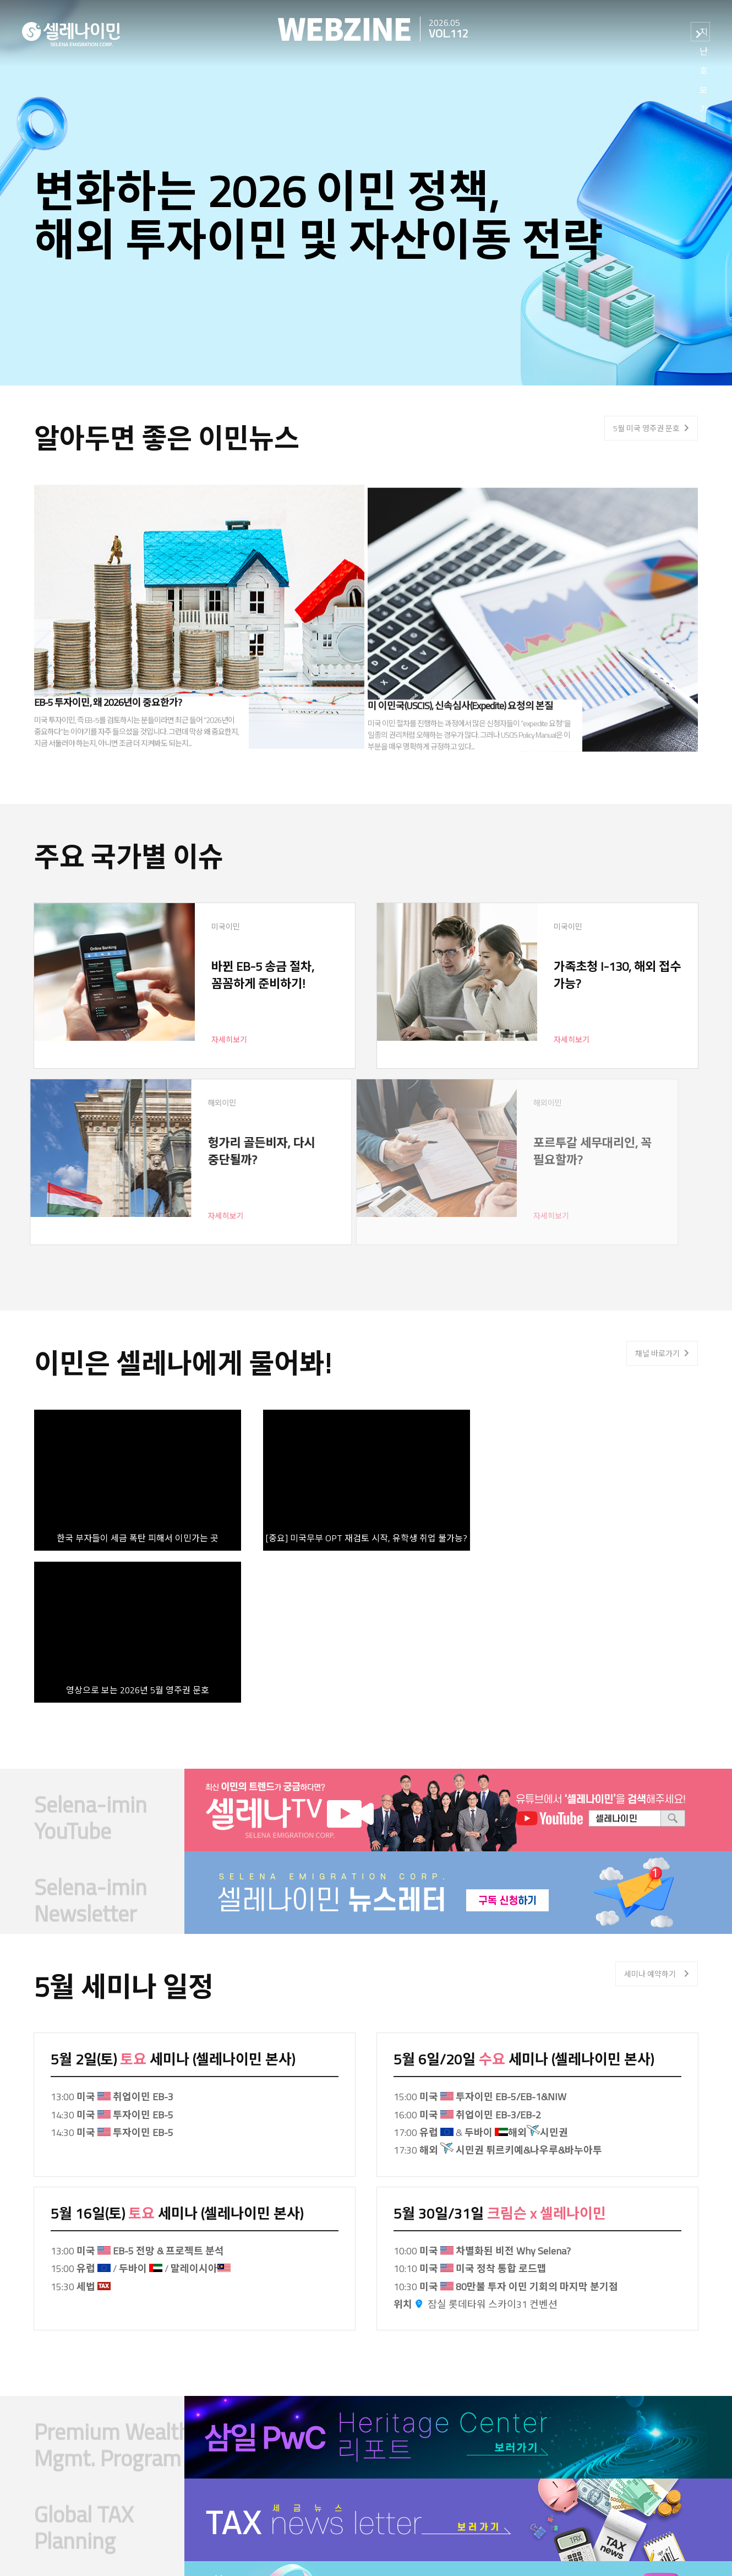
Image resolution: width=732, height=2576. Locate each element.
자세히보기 (175, 1039)
